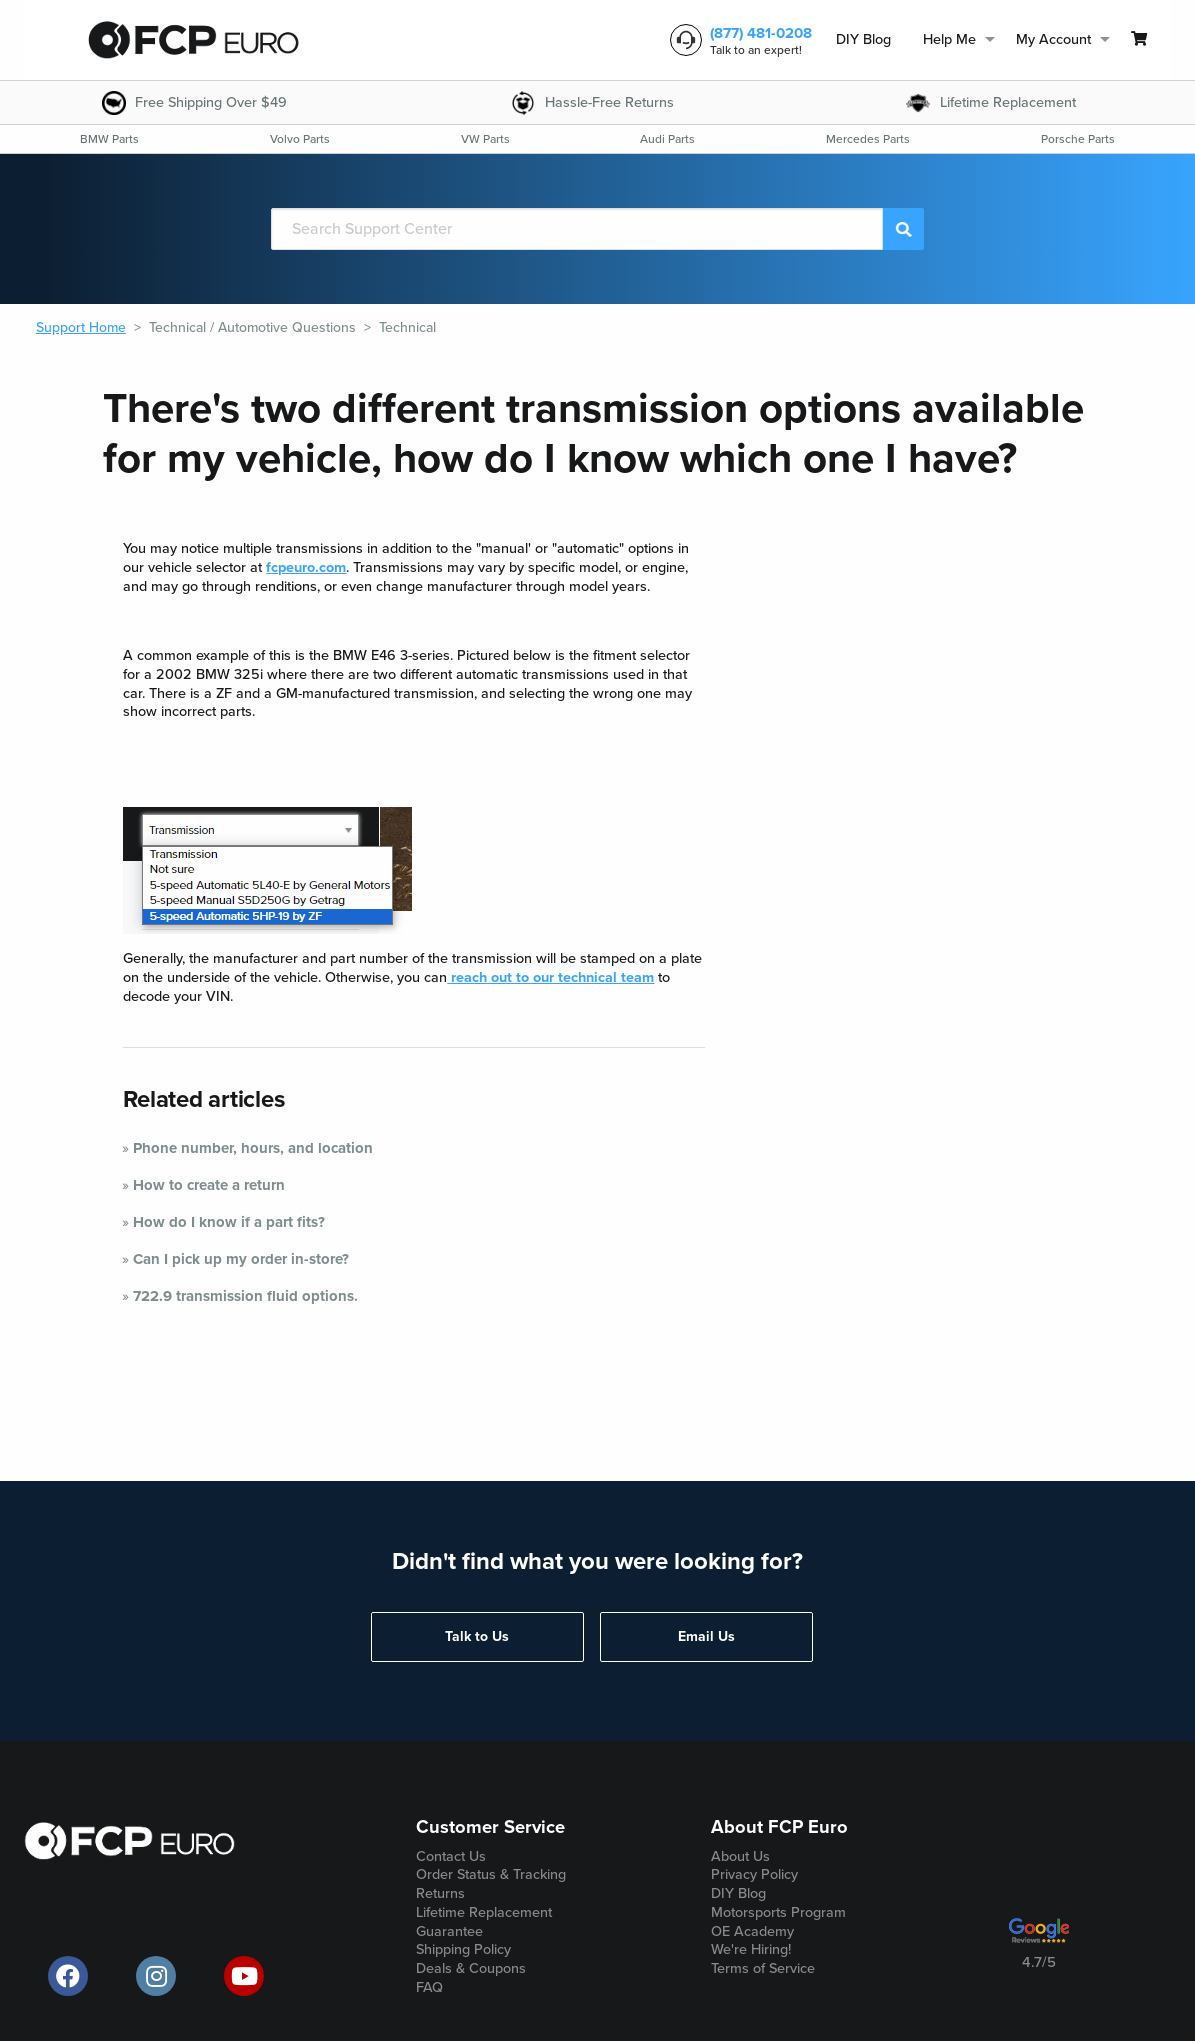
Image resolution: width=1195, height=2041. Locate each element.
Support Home (81, 327)
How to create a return (209, 1185)
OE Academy (752, 1931)
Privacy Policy (754, 1874)
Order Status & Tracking (491, 1874)
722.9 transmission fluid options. (245, 1296)
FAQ (429, 1987)
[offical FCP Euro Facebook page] (68, 1976)
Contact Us (451, 1856)
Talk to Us (477, 1636)
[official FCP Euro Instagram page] (156, 1976)
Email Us (706, 1636)
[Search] (577, 229)
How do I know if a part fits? (229, 1222)
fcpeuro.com (306, 567)
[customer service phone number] (737, 40)
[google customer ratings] (1039, 1938)
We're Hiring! (751, 1949)
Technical (407, 327)
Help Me (949, 39)
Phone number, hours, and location (253, 1148)
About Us (740, 1856)
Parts (109, 139)
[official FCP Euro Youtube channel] (244, 1976)
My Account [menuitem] (1053, 39)
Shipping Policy (463, 1949)
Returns (440, 1893)
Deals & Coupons (471, 1968)
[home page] (194, 40)
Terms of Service (763, 1968)
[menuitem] (863, 40)
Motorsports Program (778, 1912)
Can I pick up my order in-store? (241, 1259)
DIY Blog (863, 39)
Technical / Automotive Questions (252, 327)
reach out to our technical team (550, 977)
